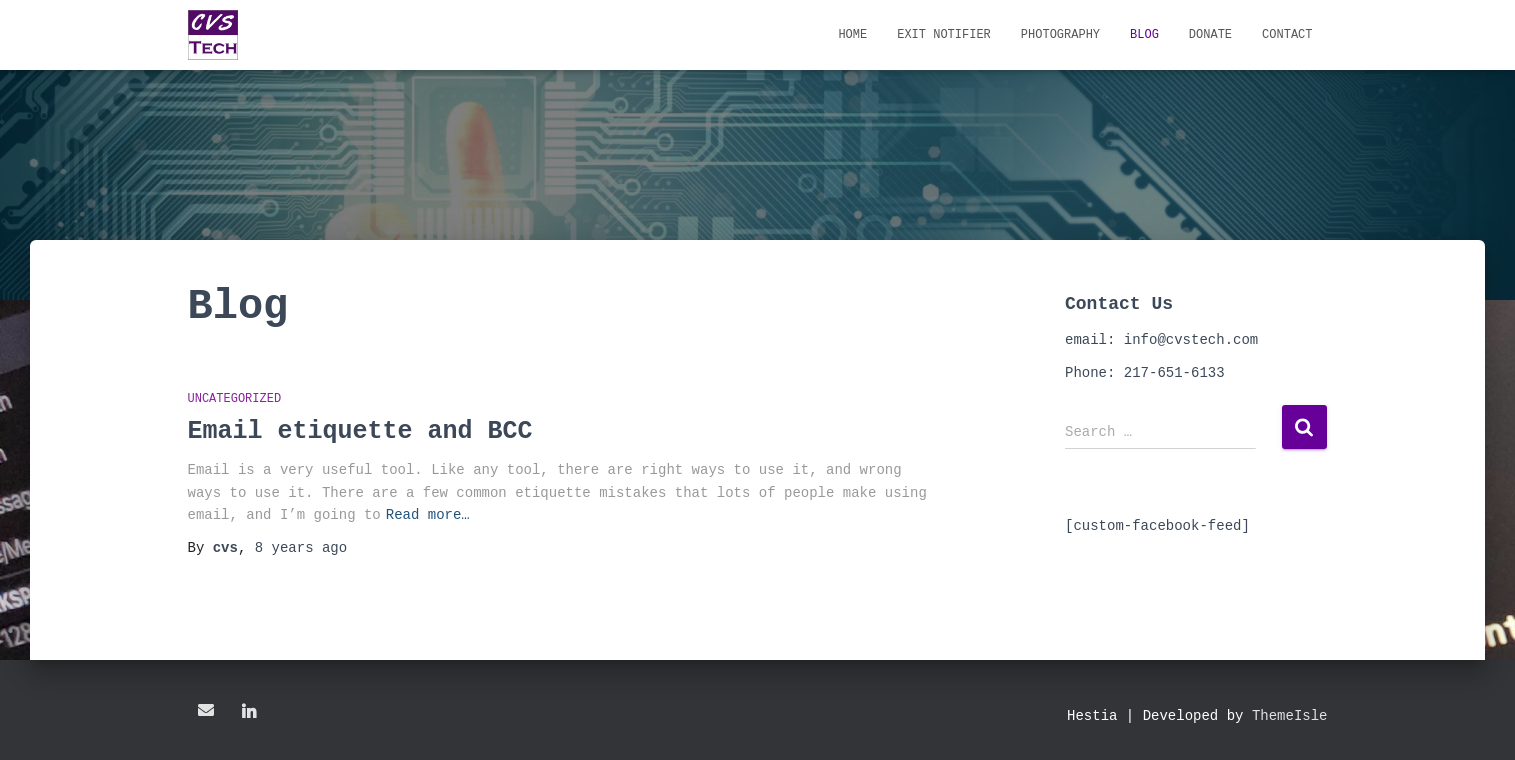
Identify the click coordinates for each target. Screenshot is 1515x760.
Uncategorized (235, 399)
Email (206, 710)
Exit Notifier (944, 34)
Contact (1287, 34)
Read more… (428, 514)
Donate (1210, 34)
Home (852, 34)
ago (301, 547)
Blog (1144, 34)
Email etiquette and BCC (360, 431)
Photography (1060, 34)
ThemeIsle (1290, 715)
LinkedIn (249, 713)
